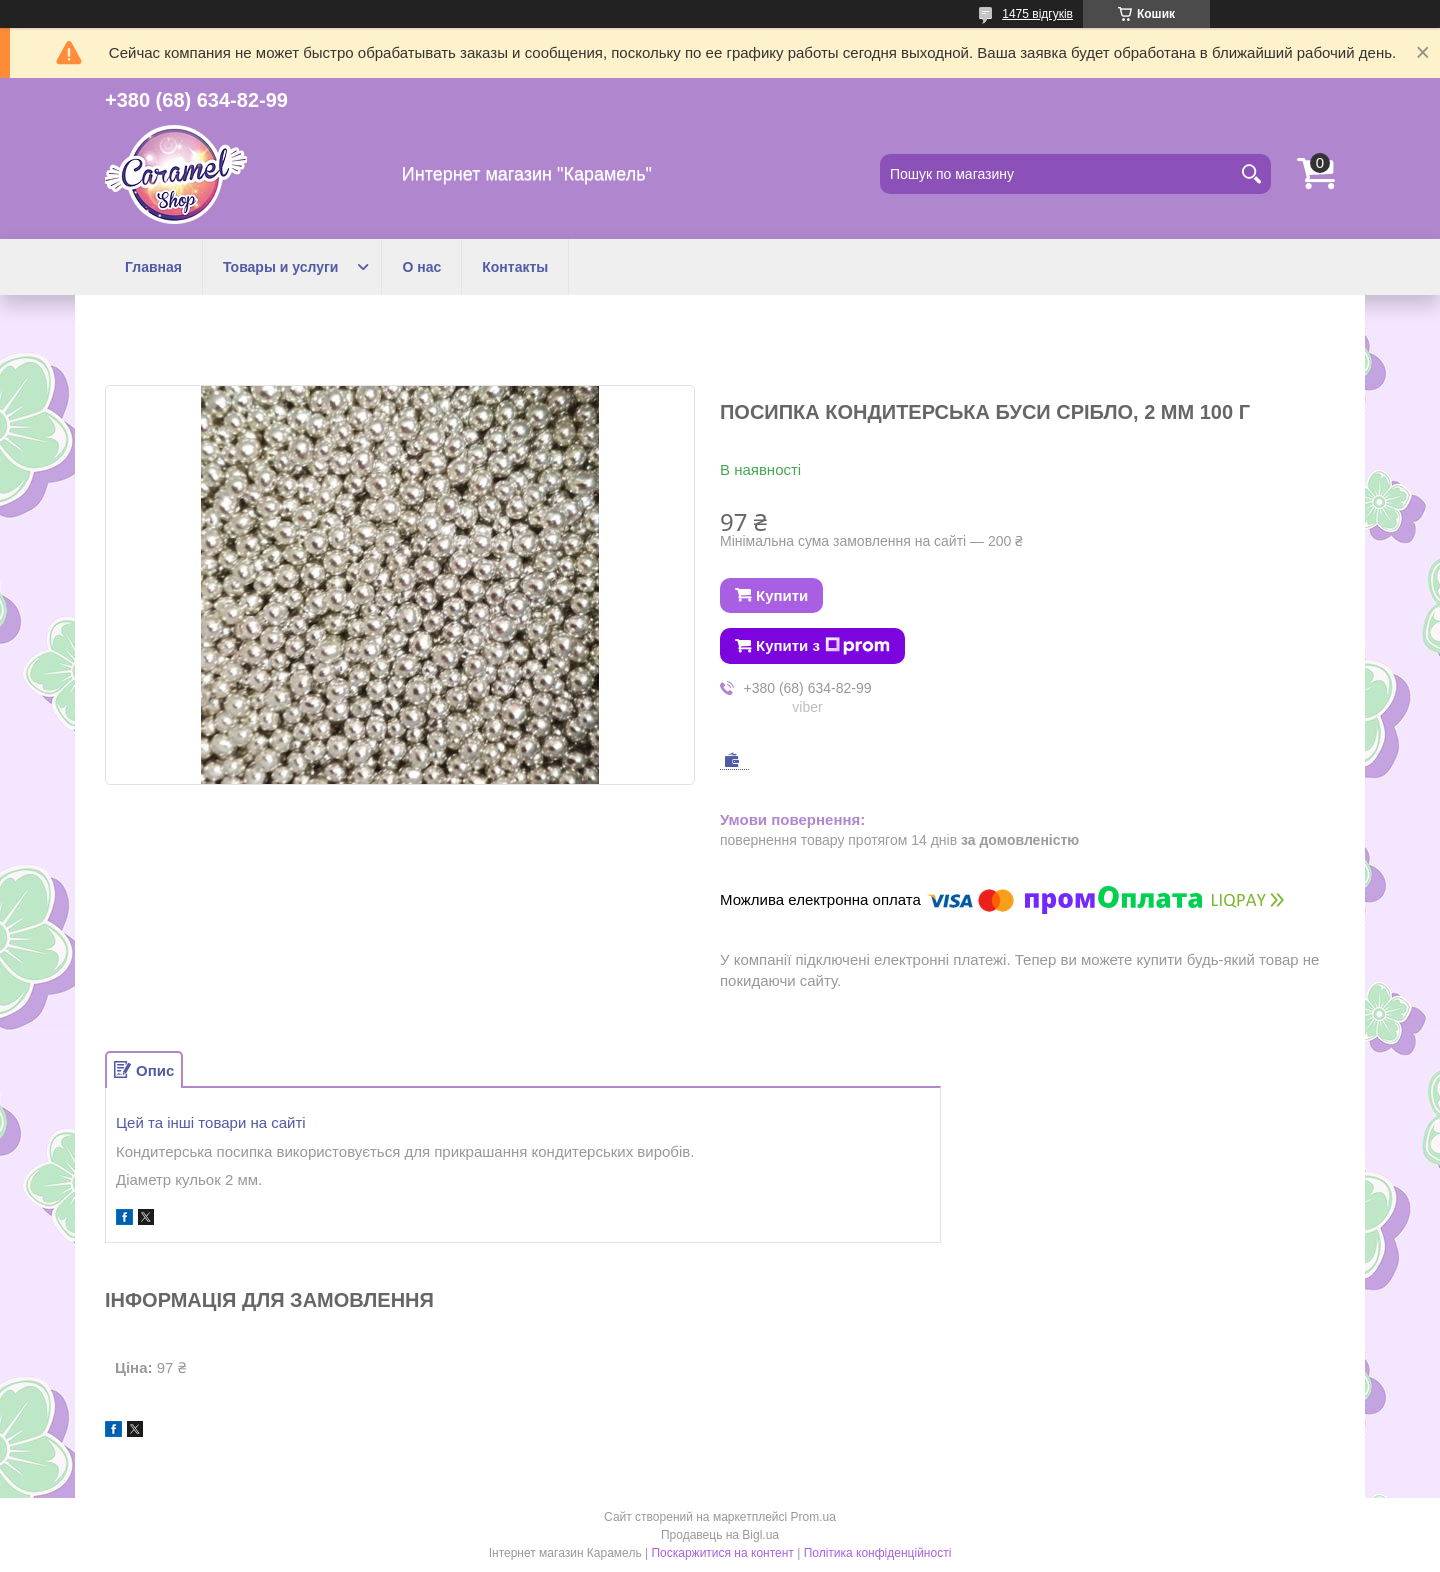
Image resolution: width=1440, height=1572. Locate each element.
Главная (153, 267)
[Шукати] (1251, 174)
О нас (421, 267)
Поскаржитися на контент (722, 1553)
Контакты (515, 267)
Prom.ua (813, 1517)
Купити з (823, 646)
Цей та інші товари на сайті (211, 1122)
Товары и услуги (280, 267)
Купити (782, 595)
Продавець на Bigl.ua (720, 1535)
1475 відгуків (1037, 14)
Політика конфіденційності (878, 1553)
